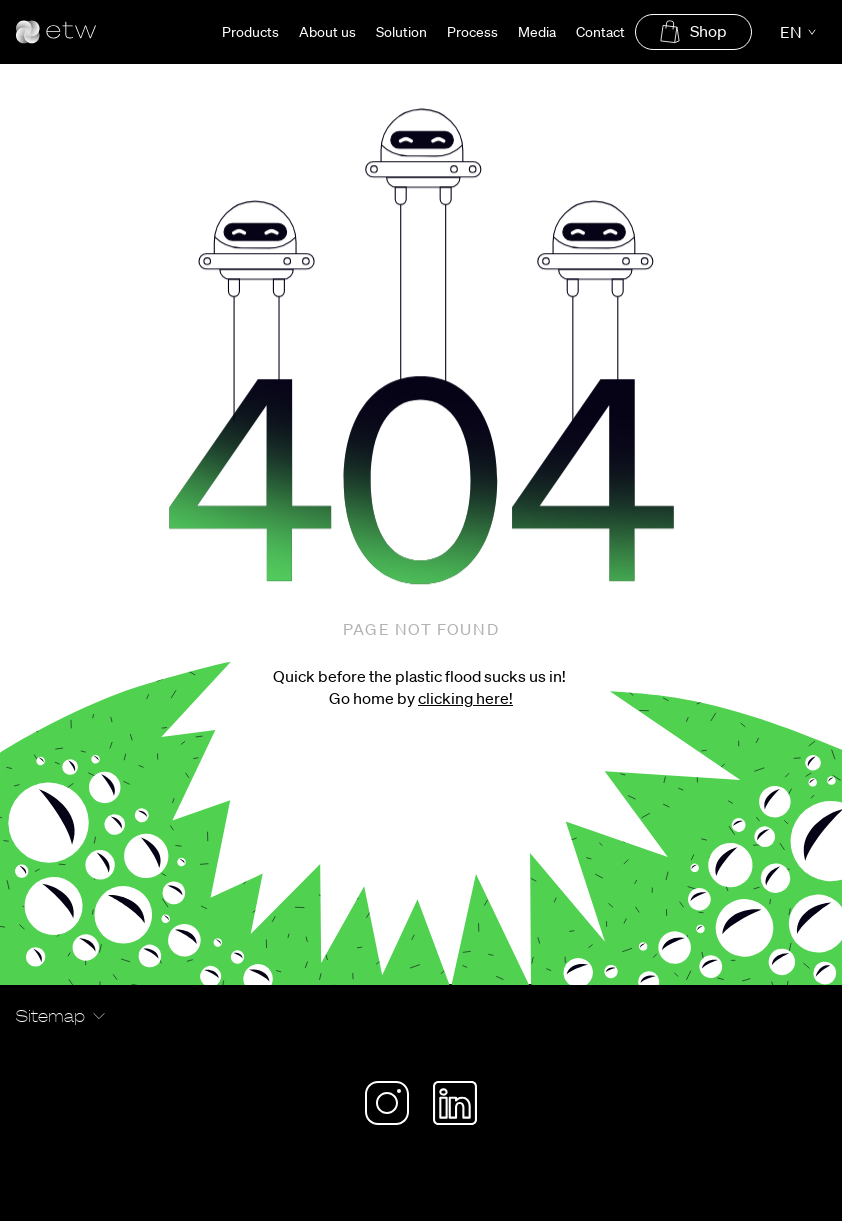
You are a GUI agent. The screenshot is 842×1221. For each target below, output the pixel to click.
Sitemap (50, 1016)
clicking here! (465, 698)
